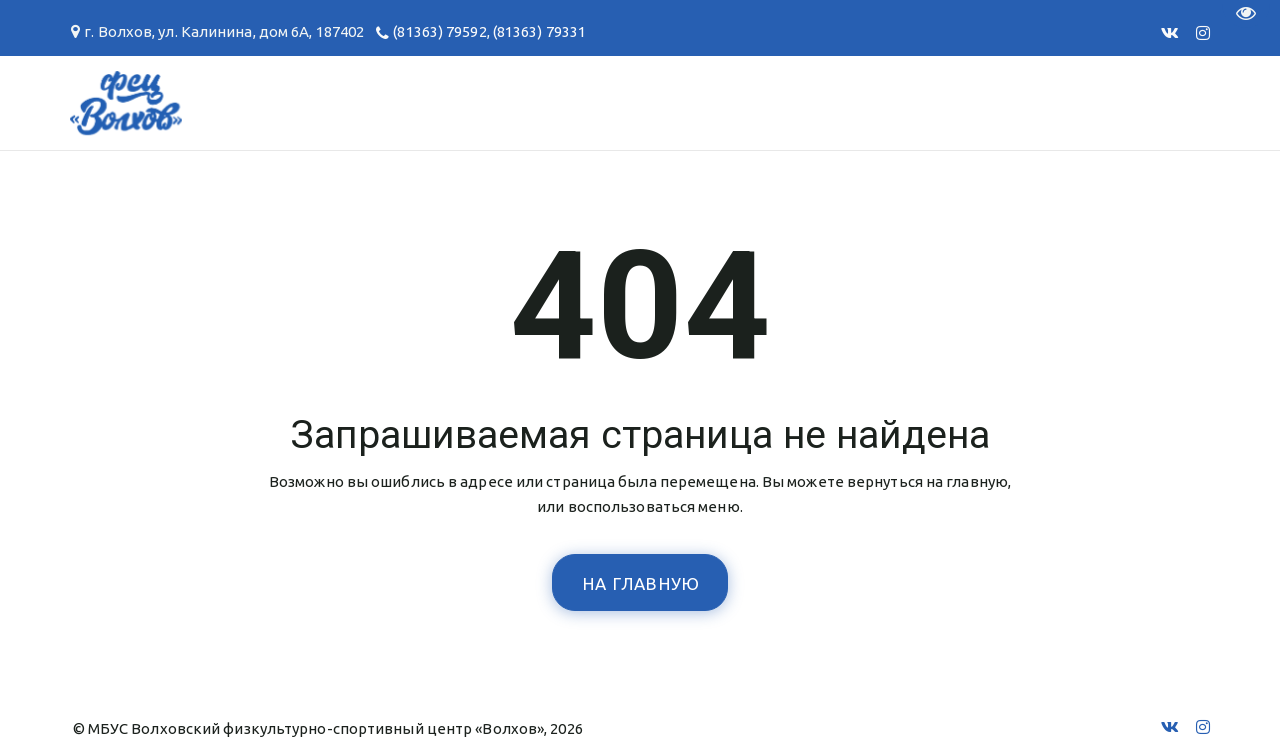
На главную (642, 583)
